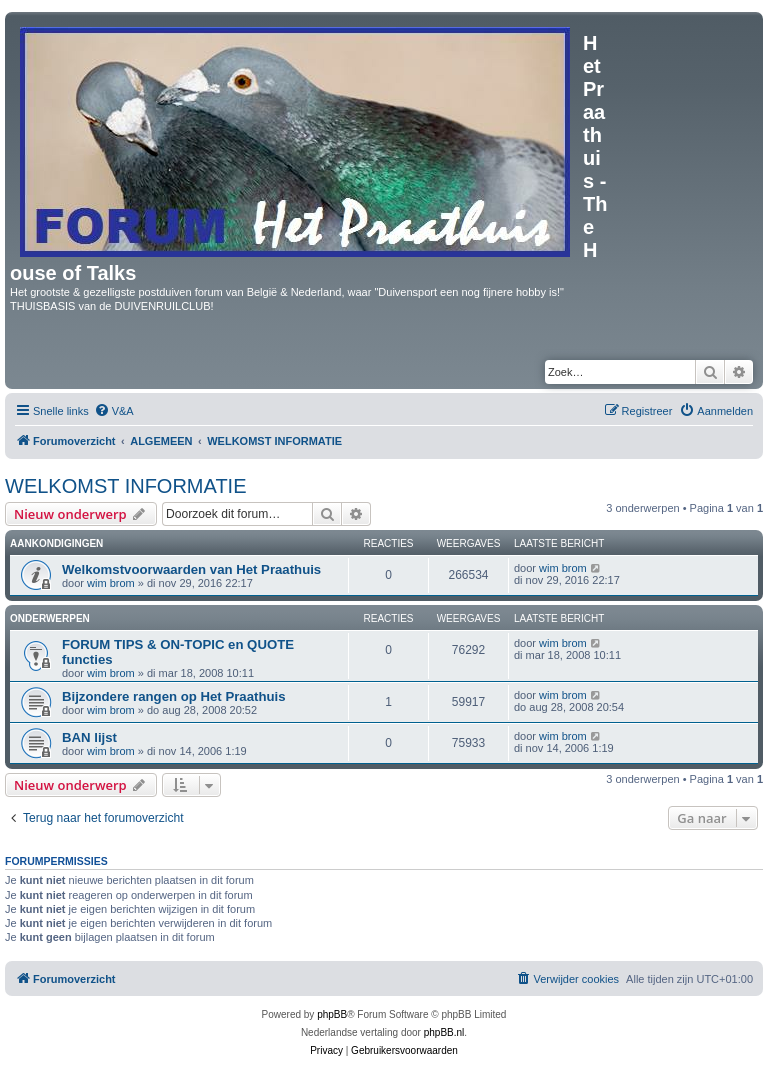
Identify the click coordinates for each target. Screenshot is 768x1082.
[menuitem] (114, 411)
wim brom (111, 583)
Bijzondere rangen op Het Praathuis (174, 696)
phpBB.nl (444, 1032)
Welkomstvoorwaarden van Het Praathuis (191, 569)
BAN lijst (89, 737)
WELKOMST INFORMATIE (126, 486)
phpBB (332, 1014)
